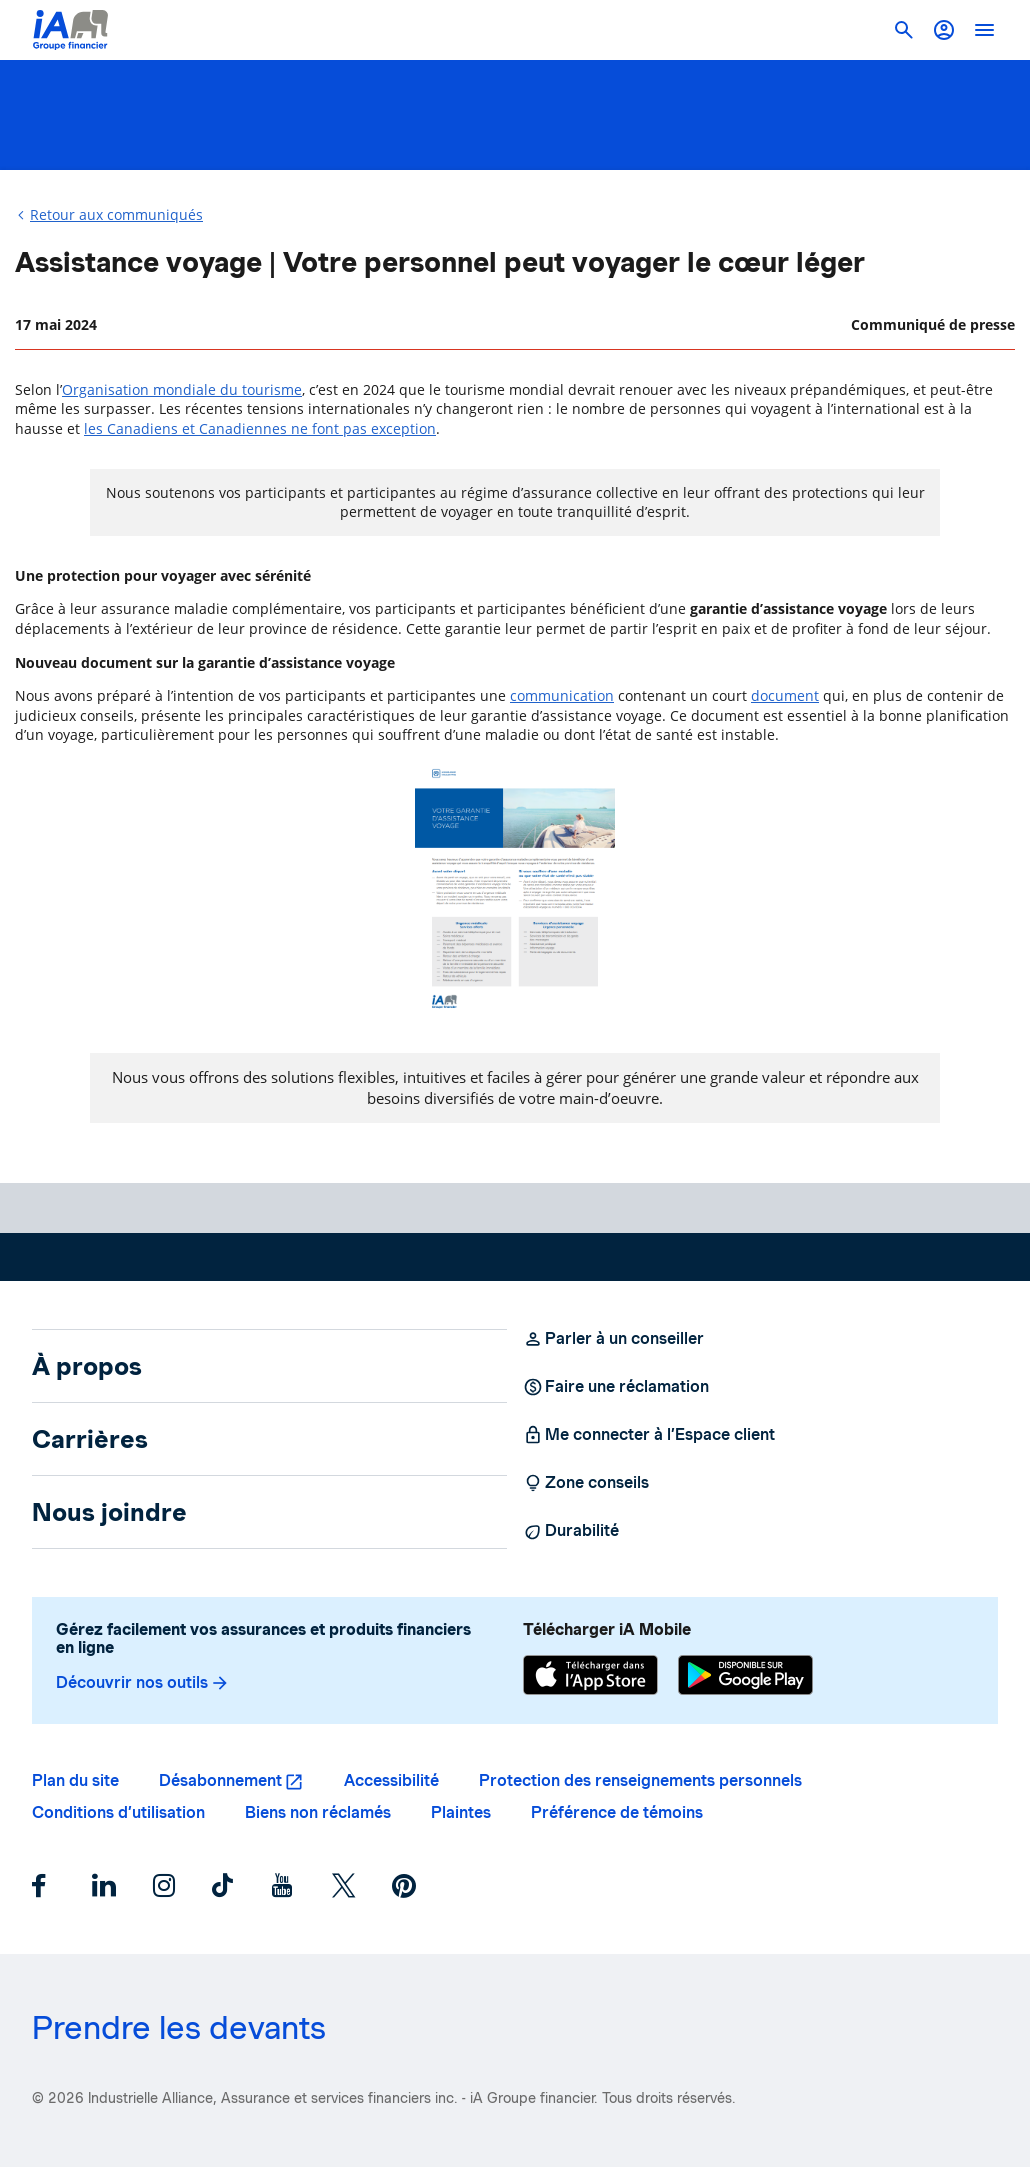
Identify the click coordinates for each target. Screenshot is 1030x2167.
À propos (87, 1366)
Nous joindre (109, 1512)
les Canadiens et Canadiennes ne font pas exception (260, 428)
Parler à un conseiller (613, 1339)
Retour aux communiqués (116, 214)
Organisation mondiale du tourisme (182, 389)
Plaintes (461, 1812)
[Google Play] (745, 1677)
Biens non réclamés (318, 1812)
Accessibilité (391, 1780)
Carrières (90, 1439)
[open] (984, 30)
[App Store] (590, 1677)
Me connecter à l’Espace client (649, 1435)
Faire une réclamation (616, 1387)
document (785, 695)
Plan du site (75, 1780)
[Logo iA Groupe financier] (70, 30)
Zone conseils (586, 1483)
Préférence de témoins (617, 1812)
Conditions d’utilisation (118, 1812)
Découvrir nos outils (143, 1683)
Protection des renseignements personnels (640, 1780)
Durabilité (571, 1531)
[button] (944, 30)
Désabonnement (220, 1780)
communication (562, 695)
